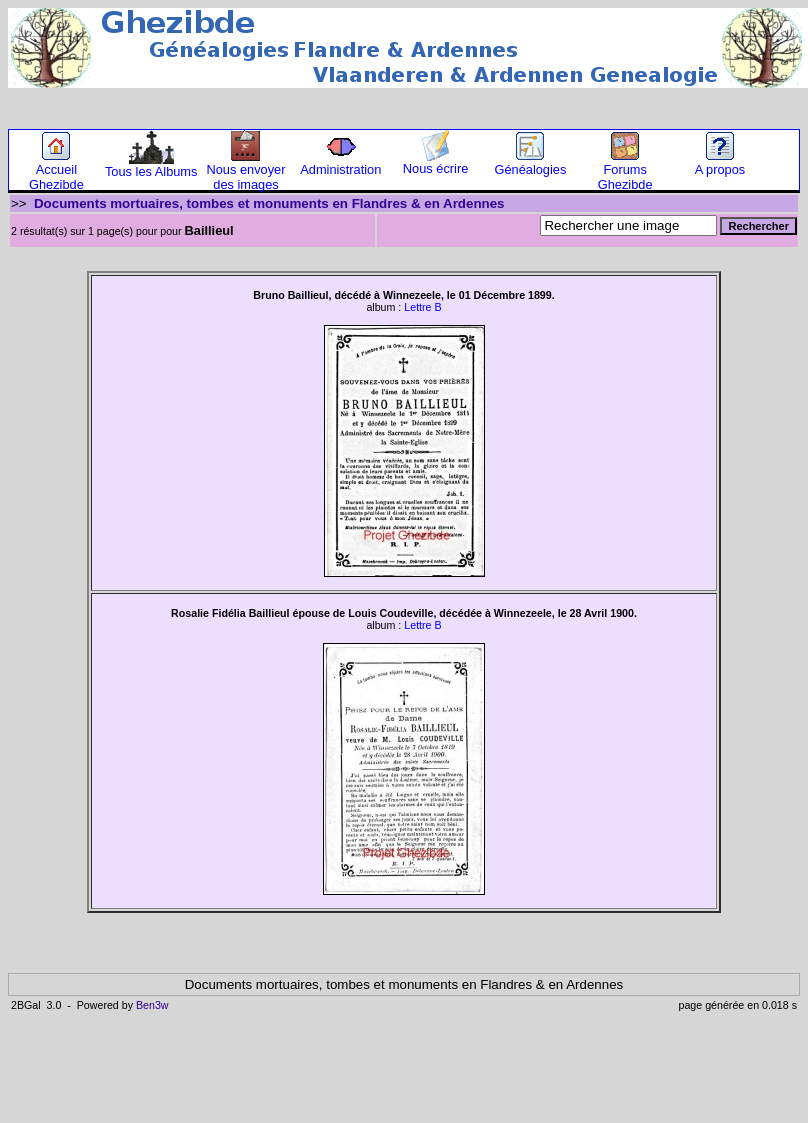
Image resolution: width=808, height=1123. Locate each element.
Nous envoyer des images (246, 171)
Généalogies (530, 163)
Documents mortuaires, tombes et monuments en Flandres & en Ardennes (269, 203)
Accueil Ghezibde (56, 171)
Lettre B (422, 307)
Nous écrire (435, 162)
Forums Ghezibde (625, 171)
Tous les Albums (151, 165)
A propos (720, 163)
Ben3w (152, 1005)
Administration (340, 163)
